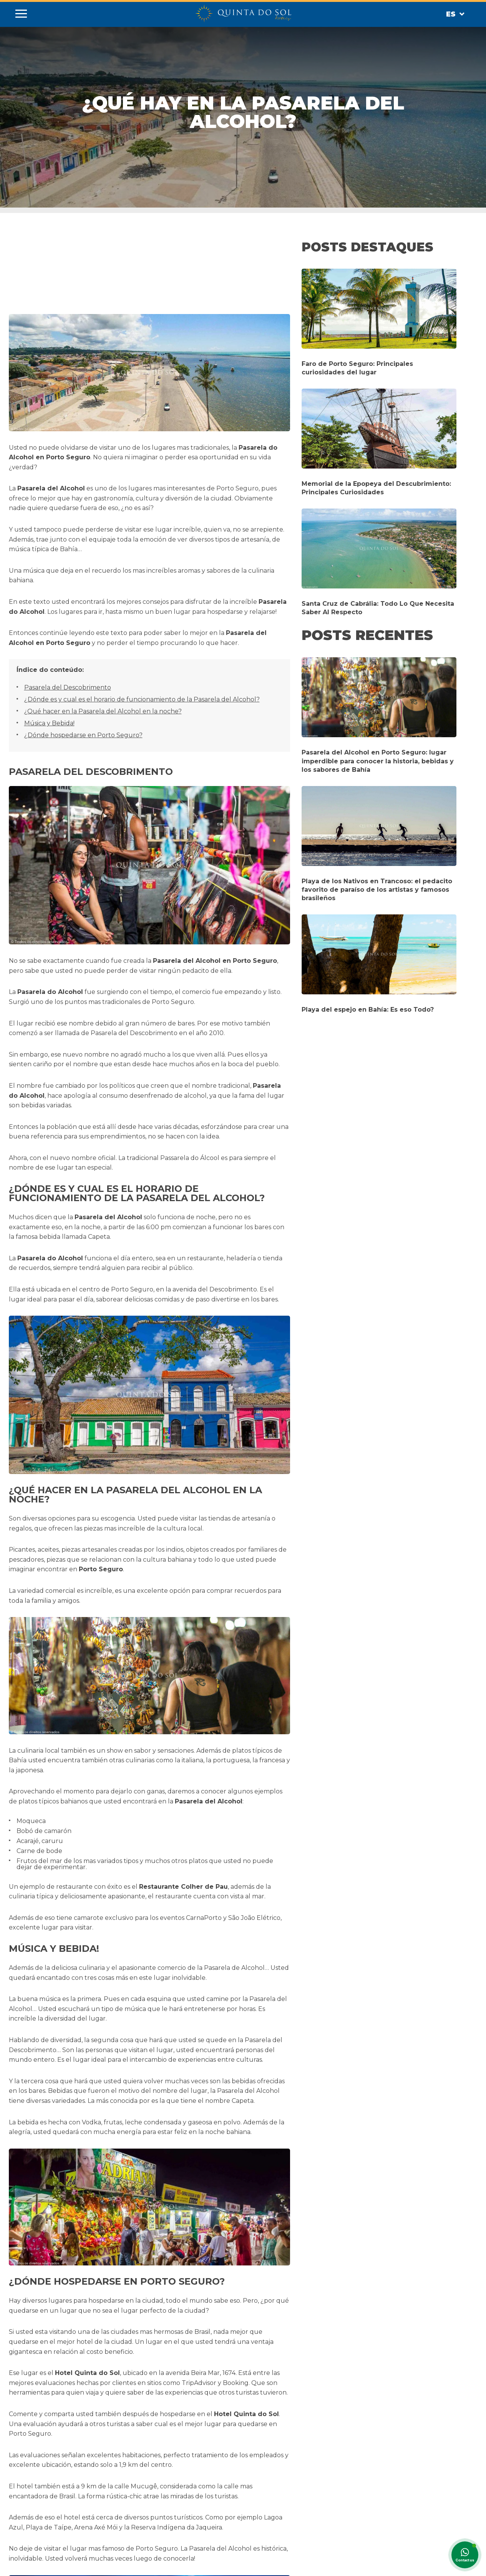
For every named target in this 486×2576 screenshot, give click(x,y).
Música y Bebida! (49, 723)
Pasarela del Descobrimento (67, 687)
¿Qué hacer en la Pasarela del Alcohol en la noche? (103, 711)
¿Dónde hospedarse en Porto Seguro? (83, 735)
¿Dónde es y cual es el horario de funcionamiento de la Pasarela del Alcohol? (142, 699)
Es (455, 14)
